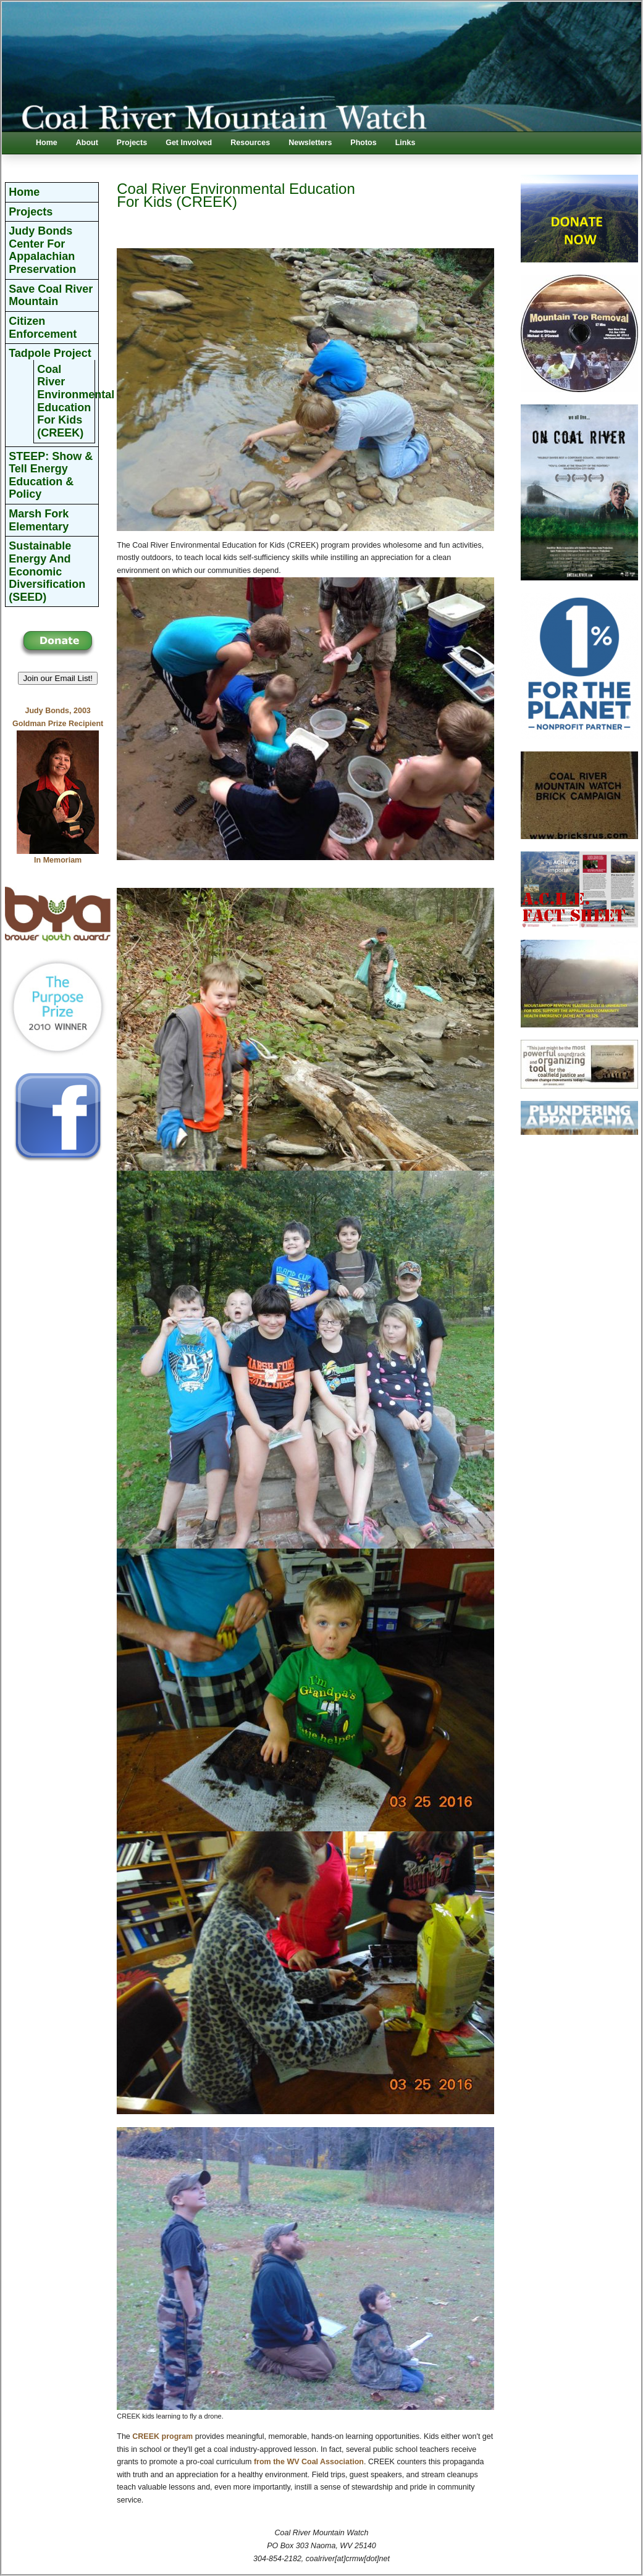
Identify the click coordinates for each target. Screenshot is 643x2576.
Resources (250, 142)
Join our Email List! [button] (58, 678)
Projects (132, 142)
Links (405, 142)
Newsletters (310, 142)
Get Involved (189, 142)
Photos (363, 142)
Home (46, 142)
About (87, 142)
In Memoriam (58, 860)
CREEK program (162, 2436)
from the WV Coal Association (309, 2461)
